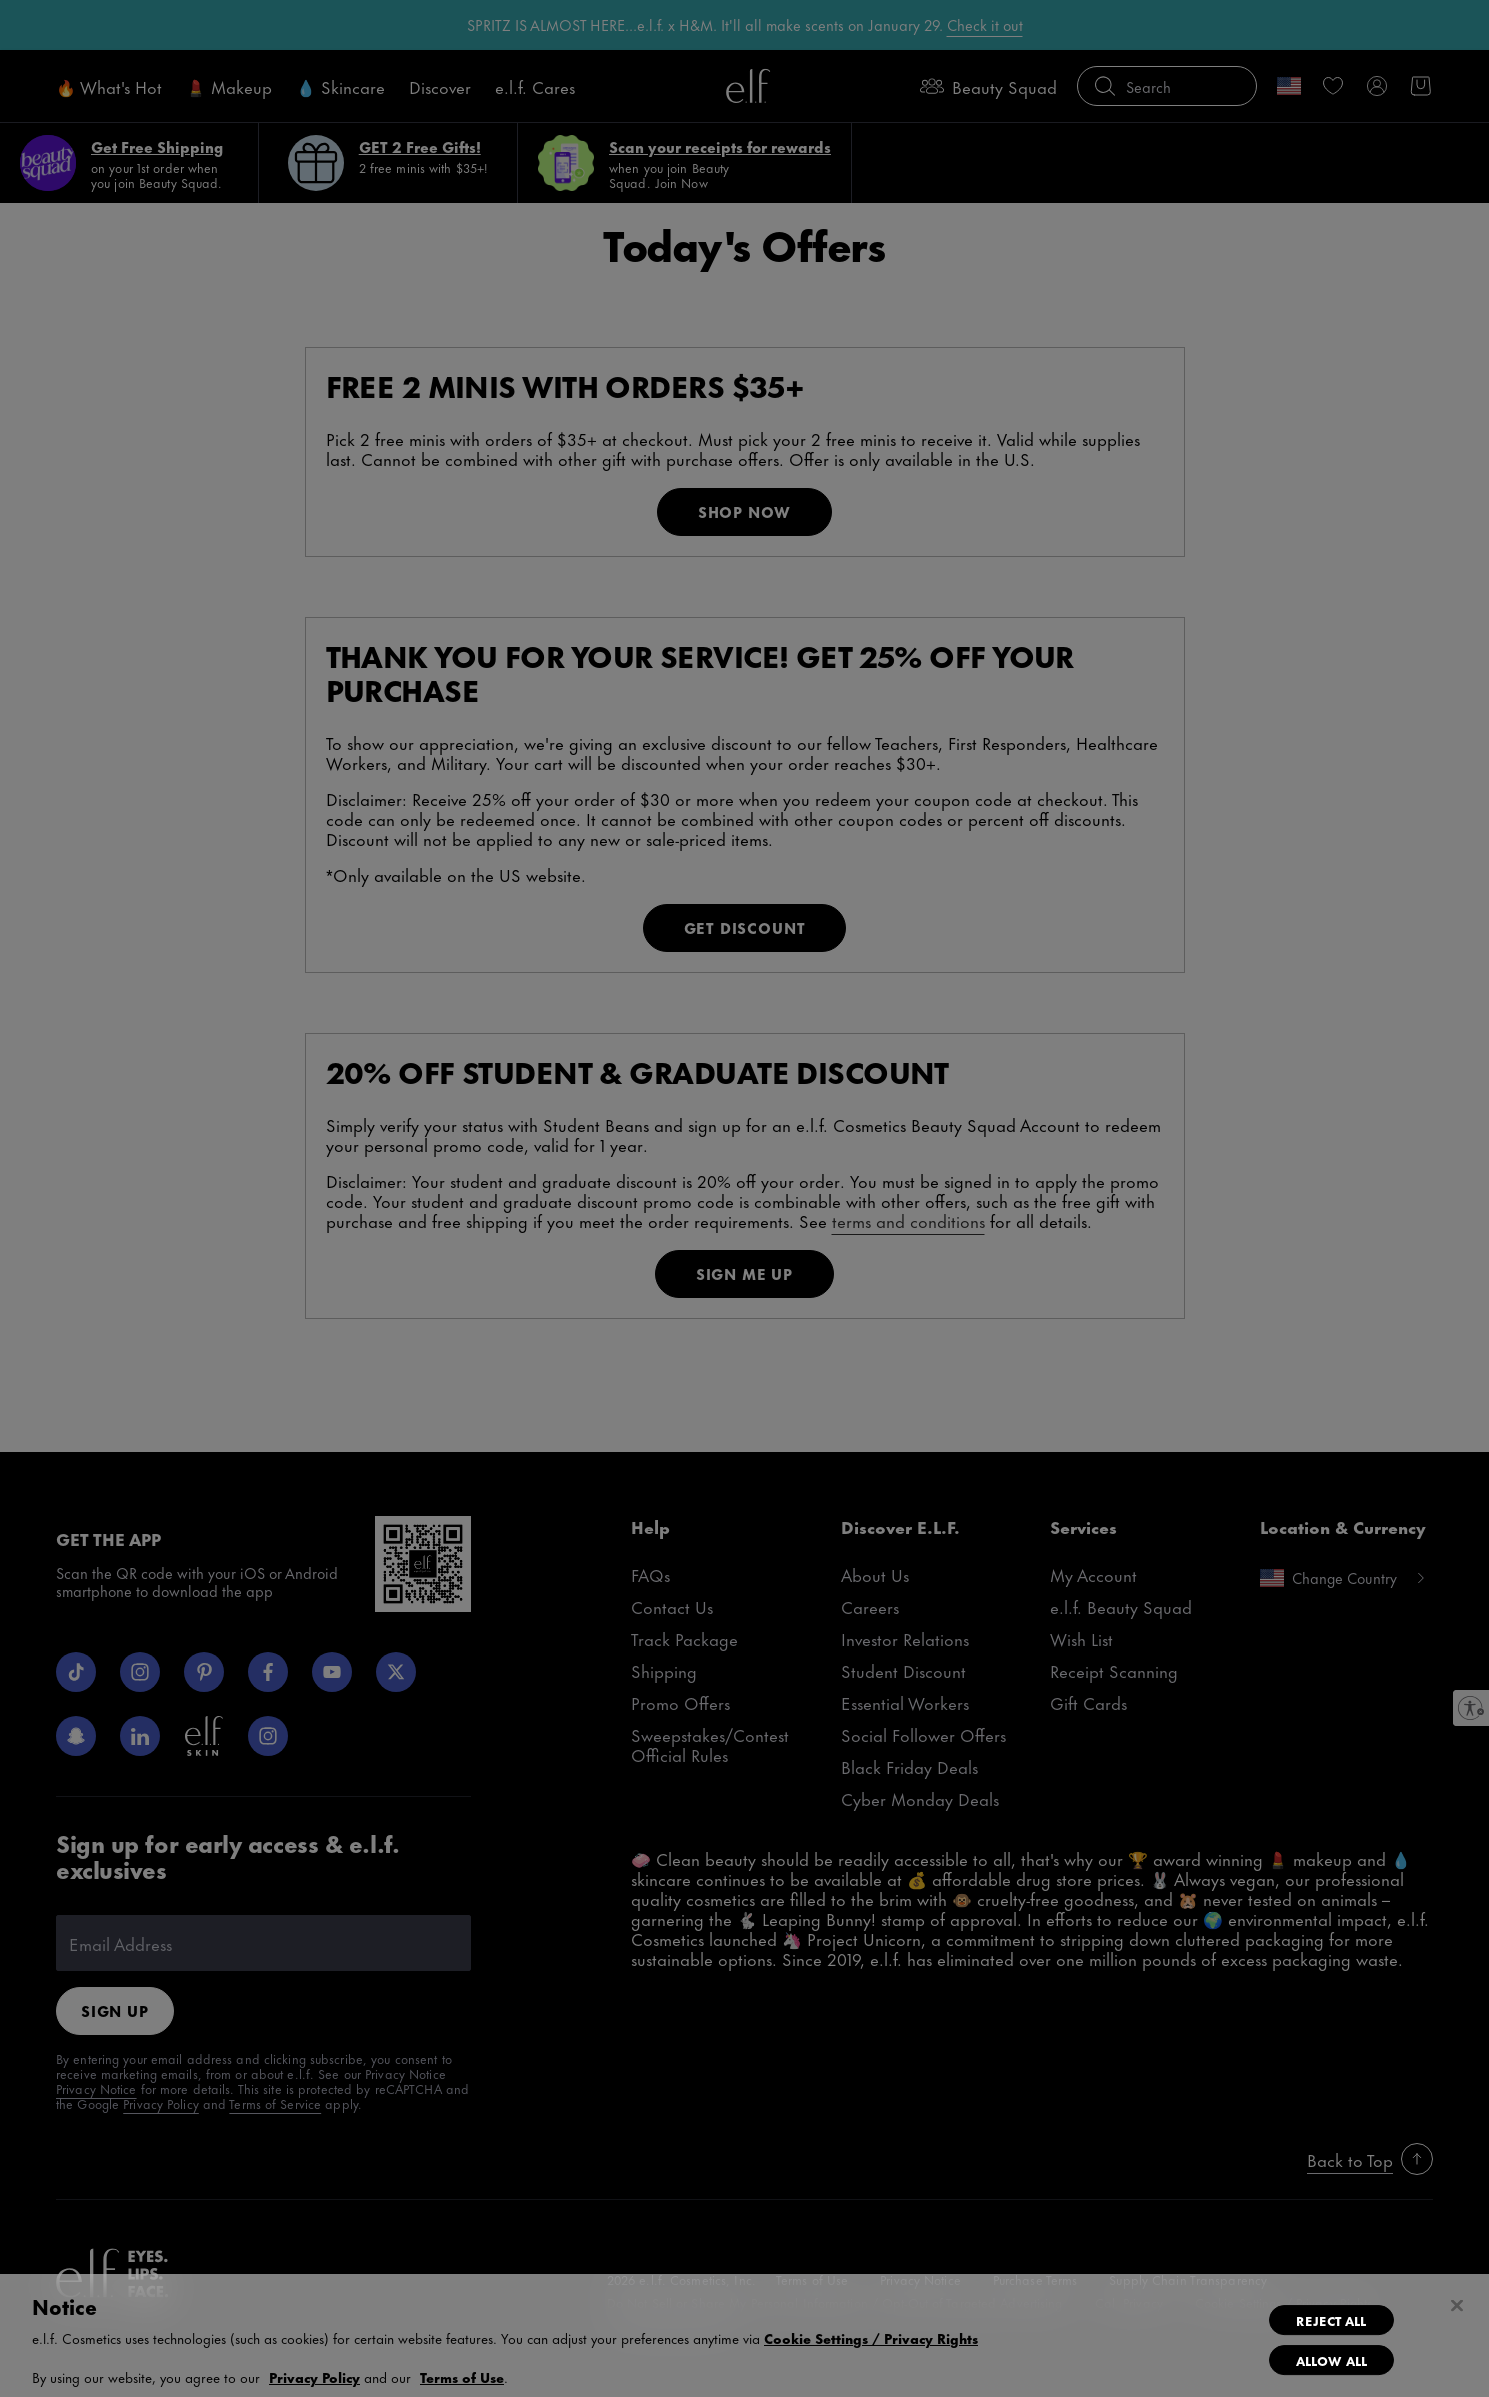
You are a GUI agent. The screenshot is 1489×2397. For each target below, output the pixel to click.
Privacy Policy (314, 2376)
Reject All (1331, 2320)
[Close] (1457, 2306)
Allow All (1331, 2360)
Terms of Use (462, 2376)
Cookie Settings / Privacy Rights (871, 2338)
